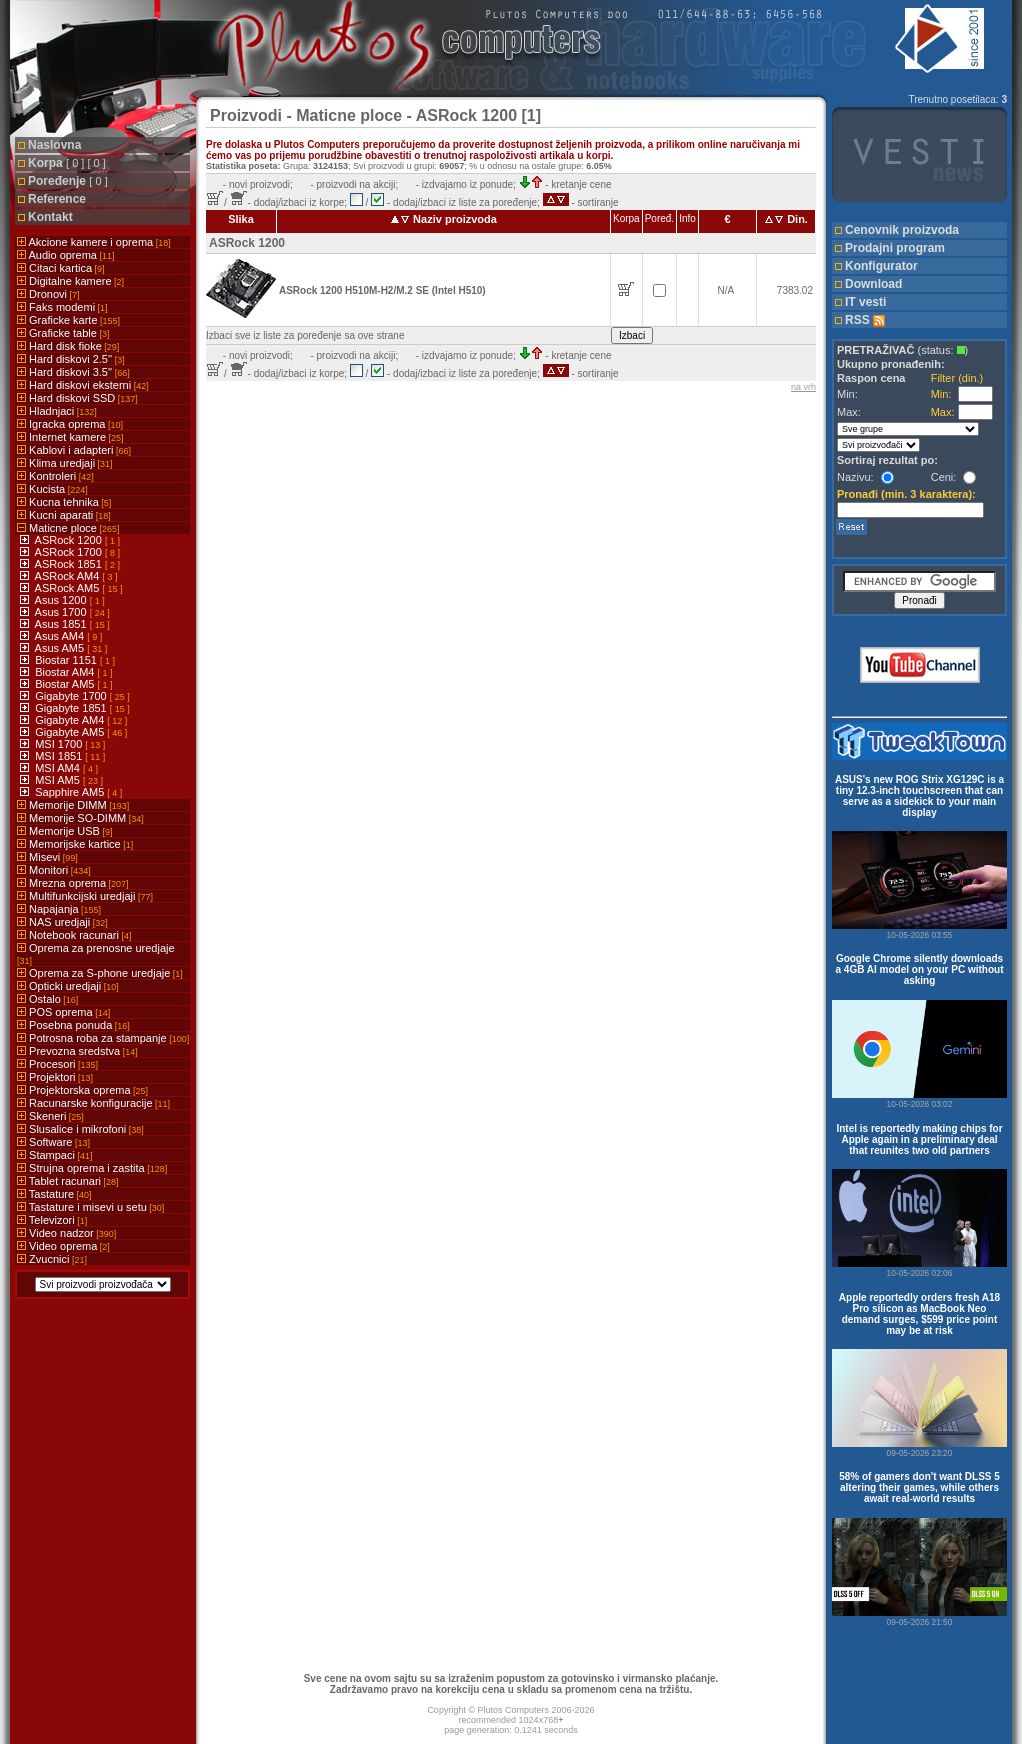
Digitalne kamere (70, 281)
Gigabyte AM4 (71, 720)
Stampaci (54, 1155)
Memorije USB (64, 831)
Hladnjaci (57, 411)
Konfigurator (881, 266)
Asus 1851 (62, 624)
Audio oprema (65, 255)
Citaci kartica (61, 268)
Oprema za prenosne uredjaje (96, 954)
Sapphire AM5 (71, 792)
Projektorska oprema (82, 1090)
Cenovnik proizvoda (902, 230)
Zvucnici (52, 1259)
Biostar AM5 (66, 684)
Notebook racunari (74, 935)
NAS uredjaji (62, 922)
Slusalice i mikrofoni (80, 1129)
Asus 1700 (62, 612)
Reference (57, 199)
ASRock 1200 (70, 540)
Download (873, 284)
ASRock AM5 (69, 588)
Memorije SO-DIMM (80, 818)
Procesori (57, 1064)
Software (53, 1142)
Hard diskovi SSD (77, 398)
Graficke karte (68, 320)
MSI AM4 (59, 768)
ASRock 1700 (70, 552)
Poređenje (68, 181)
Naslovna (54, 145)
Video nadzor (66, 1233)
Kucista (52, 489)
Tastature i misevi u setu (90, 1207)
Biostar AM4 (66, 672)
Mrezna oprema (73, 883)
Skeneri (50, 1116)
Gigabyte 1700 (72, 696)
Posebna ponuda (73, 1025)
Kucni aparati (64, 515)
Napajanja (59, 909)
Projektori (55, 1077)
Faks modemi (62, 307)
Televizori (52, 1220)
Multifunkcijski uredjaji (85, 896)
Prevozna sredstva (77, 1051)
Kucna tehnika (64, 502)
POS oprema (63, 1012)
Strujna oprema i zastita (92, 1168)
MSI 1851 (60, 756)
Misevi (47, 857)
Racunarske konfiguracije (93, 1103)
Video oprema (63, 1246)
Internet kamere (70, 437)
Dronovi (48, 294)
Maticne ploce (68, 528)
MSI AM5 (59, 780)
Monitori (54, 870)
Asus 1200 (62, 600)
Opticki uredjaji (68, 986)
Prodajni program (895, 248)
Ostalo (47, 999)
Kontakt (50, 217)
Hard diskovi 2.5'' (71, 359)
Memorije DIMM (73, 805)
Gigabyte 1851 (72, 708)
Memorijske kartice (75, 844)
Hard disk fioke (68, 346)
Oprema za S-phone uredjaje (100, 973)
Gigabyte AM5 (71, 732)
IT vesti (865, 302)
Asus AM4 (61, 636)
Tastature (54, 1194)
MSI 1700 (60, 744)
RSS (865, 320)
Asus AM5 (61, 648)
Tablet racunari (68, 1181)
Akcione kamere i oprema (94, 242)
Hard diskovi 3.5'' (73, 372)
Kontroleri (55, 476)
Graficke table (63, 333)
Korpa (67, 163)
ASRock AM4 (69, 576)
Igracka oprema (70, 424)
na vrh (803, 387)
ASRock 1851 (70, 564)
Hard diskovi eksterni (83, 385)
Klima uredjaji (65, 463)
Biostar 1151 (67, 660)
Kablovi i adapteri (74, 450)
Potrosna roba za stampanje (103, 1038)
